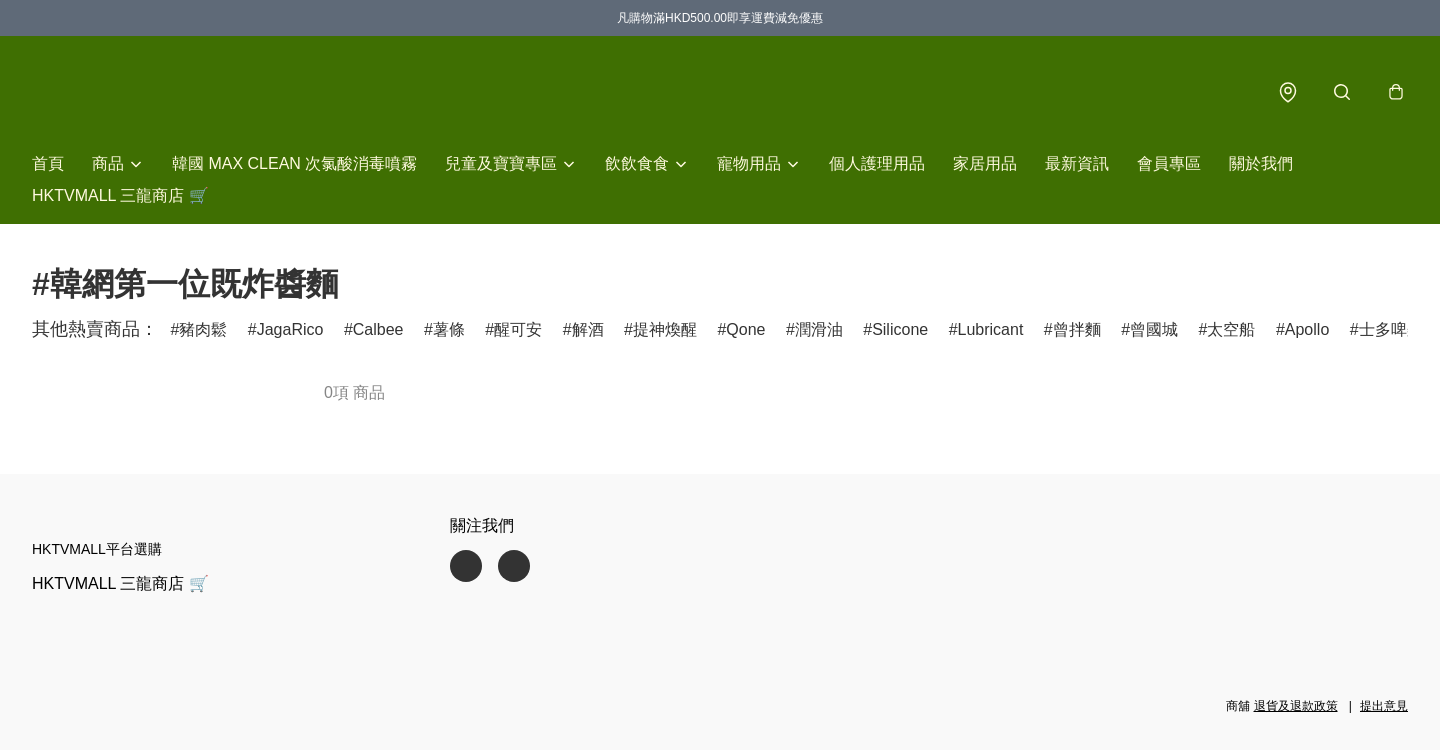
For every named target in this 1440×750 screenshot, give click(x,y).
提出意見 (1384, 706)
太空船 (1231, 329)
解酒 (588, 329)
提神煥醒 (665, 329)
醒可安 (518, 329)
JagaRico (290, 329)
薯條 (449, 329)
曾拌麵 (1077, 329)
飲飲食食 (637, 163)
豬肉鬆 (203, 329)
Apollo (1307, 329)
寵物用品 (749, 163)
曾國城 (1154, 329)
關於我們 (1261, 163)
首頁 (48, 163)
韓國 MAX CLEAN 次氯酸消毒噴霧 (294, 163)
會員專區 (1169, 163)
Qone (745, 329)
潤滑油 (819, 329)
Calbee (378, 329)
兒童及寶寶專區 (501, 163)
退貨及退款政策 (1296, 706)
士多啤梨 (1391, 329)
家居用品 (985, 163)
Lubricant (991, 329)
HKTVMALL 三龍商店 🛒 (120, 195)
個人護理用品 (877, 163)
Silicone (900, 329)
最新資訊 (1077, 163)
